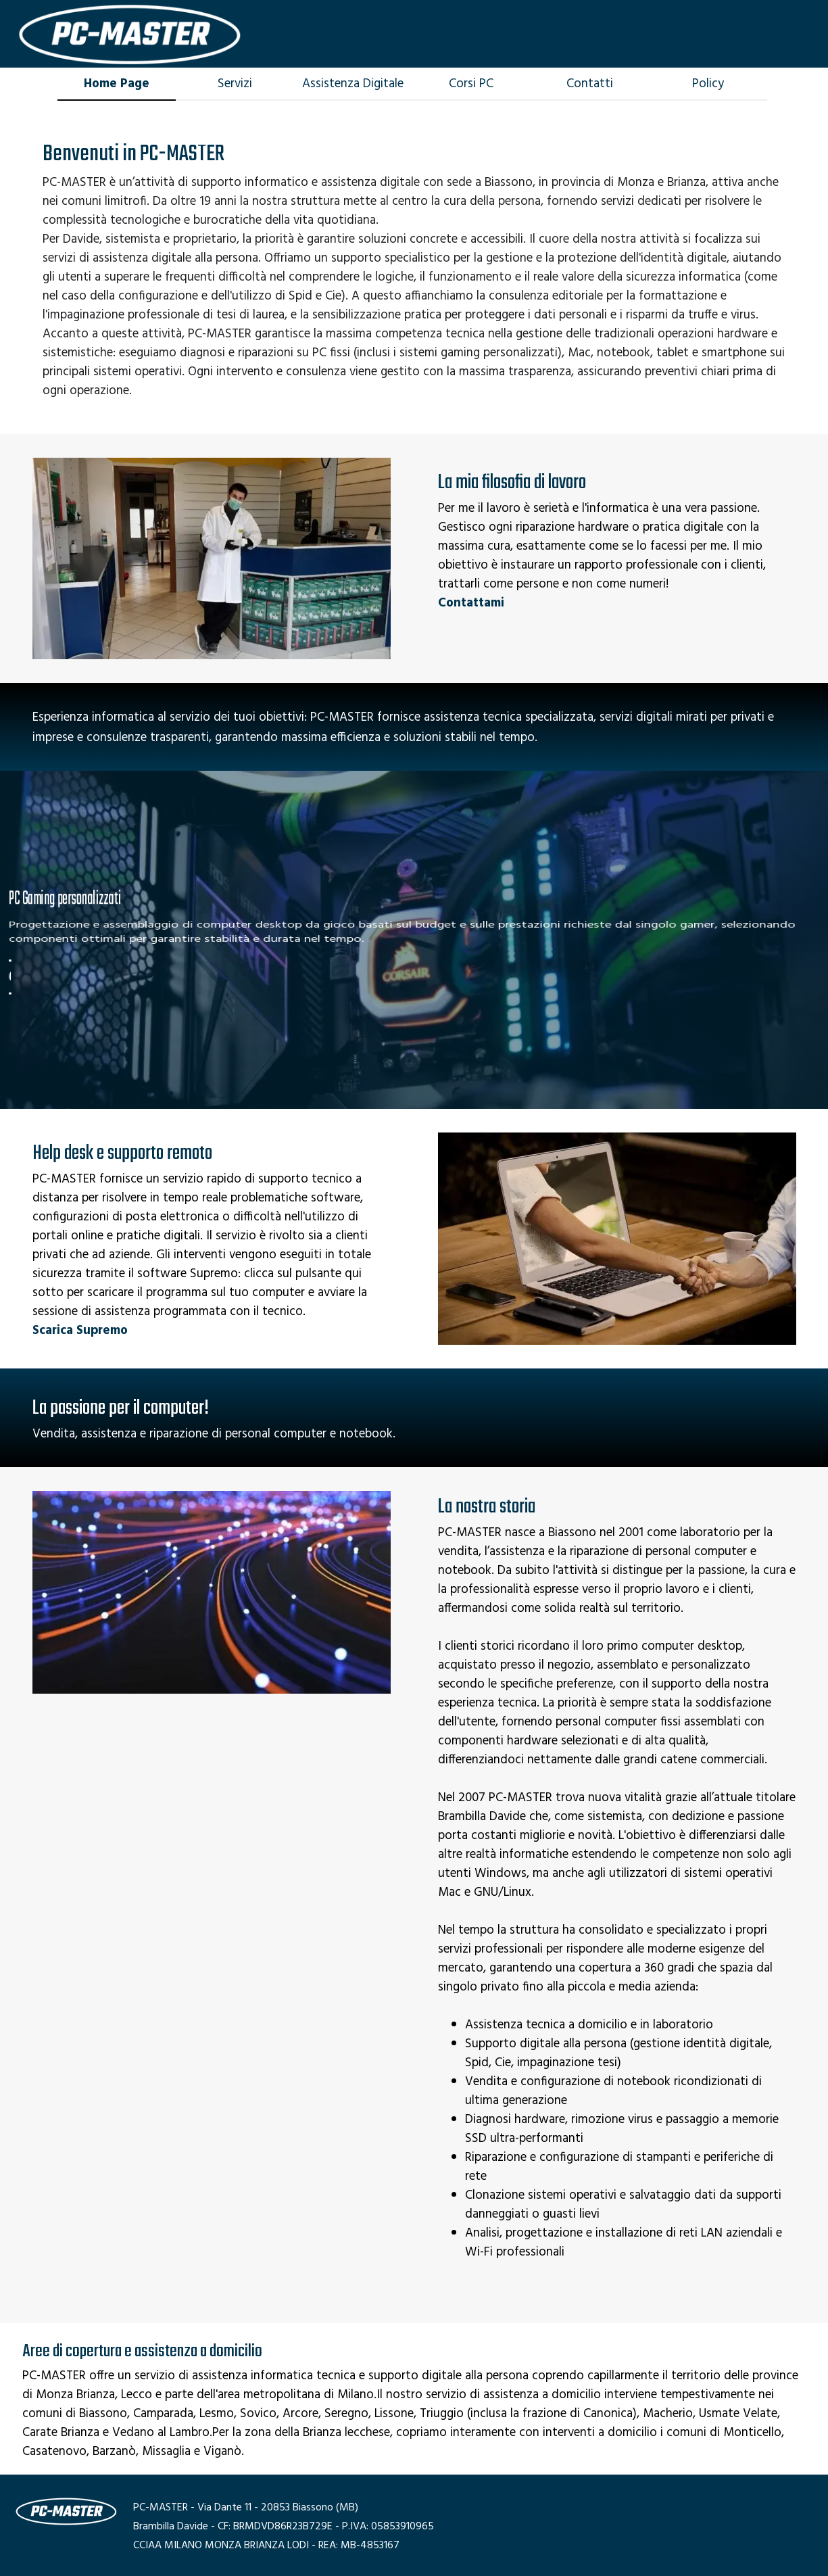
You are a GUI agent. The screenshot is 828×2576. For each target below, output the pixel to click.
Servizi (235, 84)
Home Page (116, 84)
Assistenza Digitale (353, 84)
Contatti (589, 84)
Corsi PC (471, 84)
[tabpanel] (414, 267)
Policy (708, 84)
